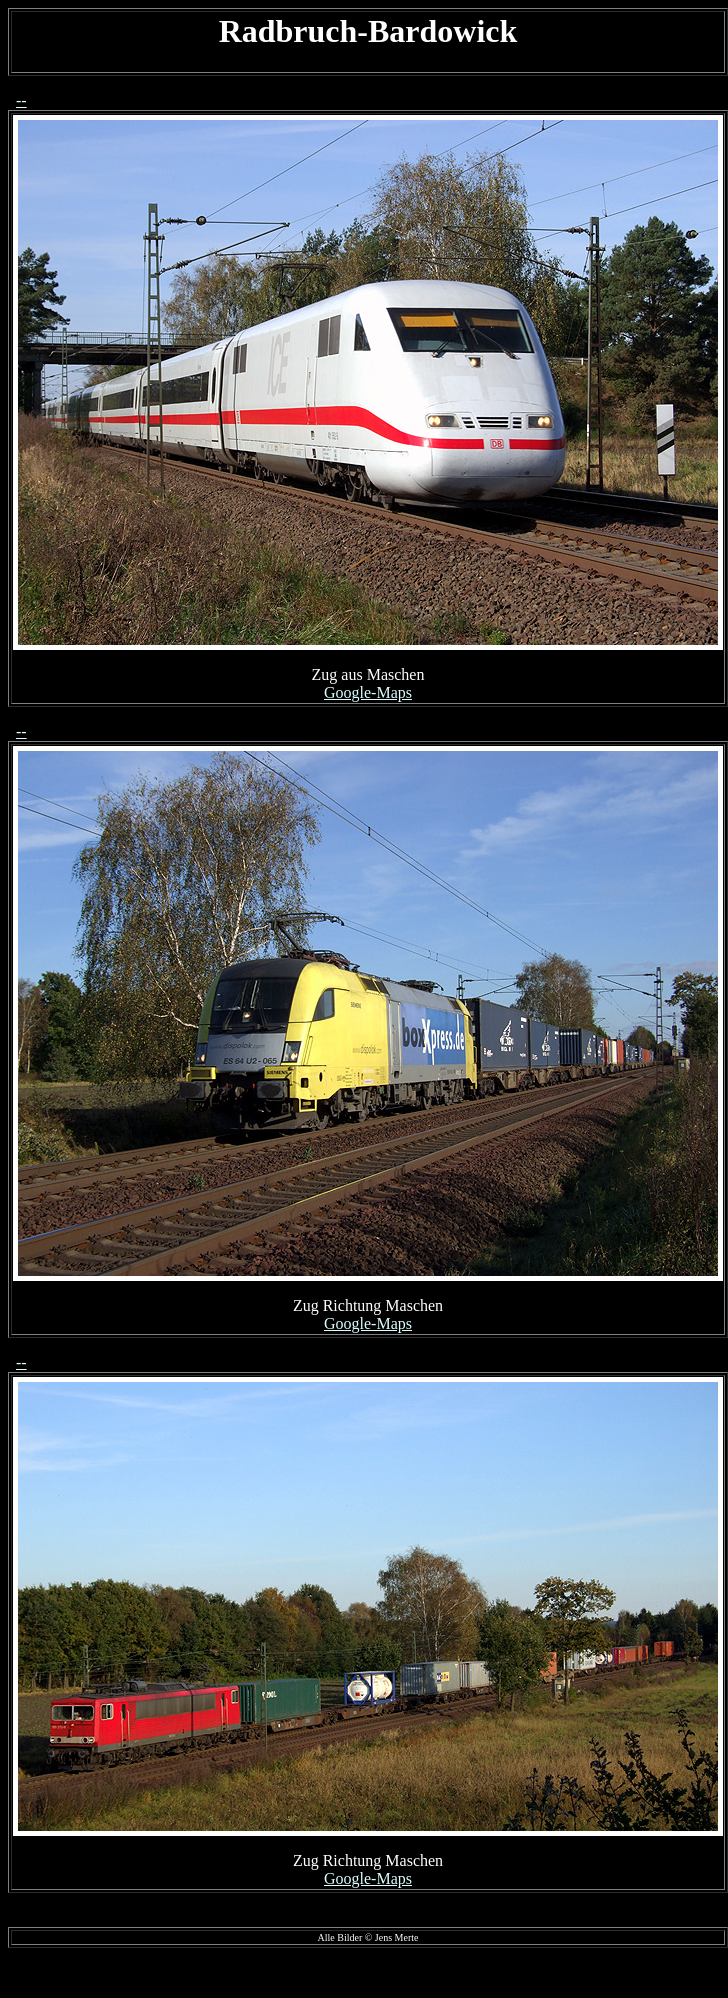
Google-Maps (368, 692)
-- (21, 100)
